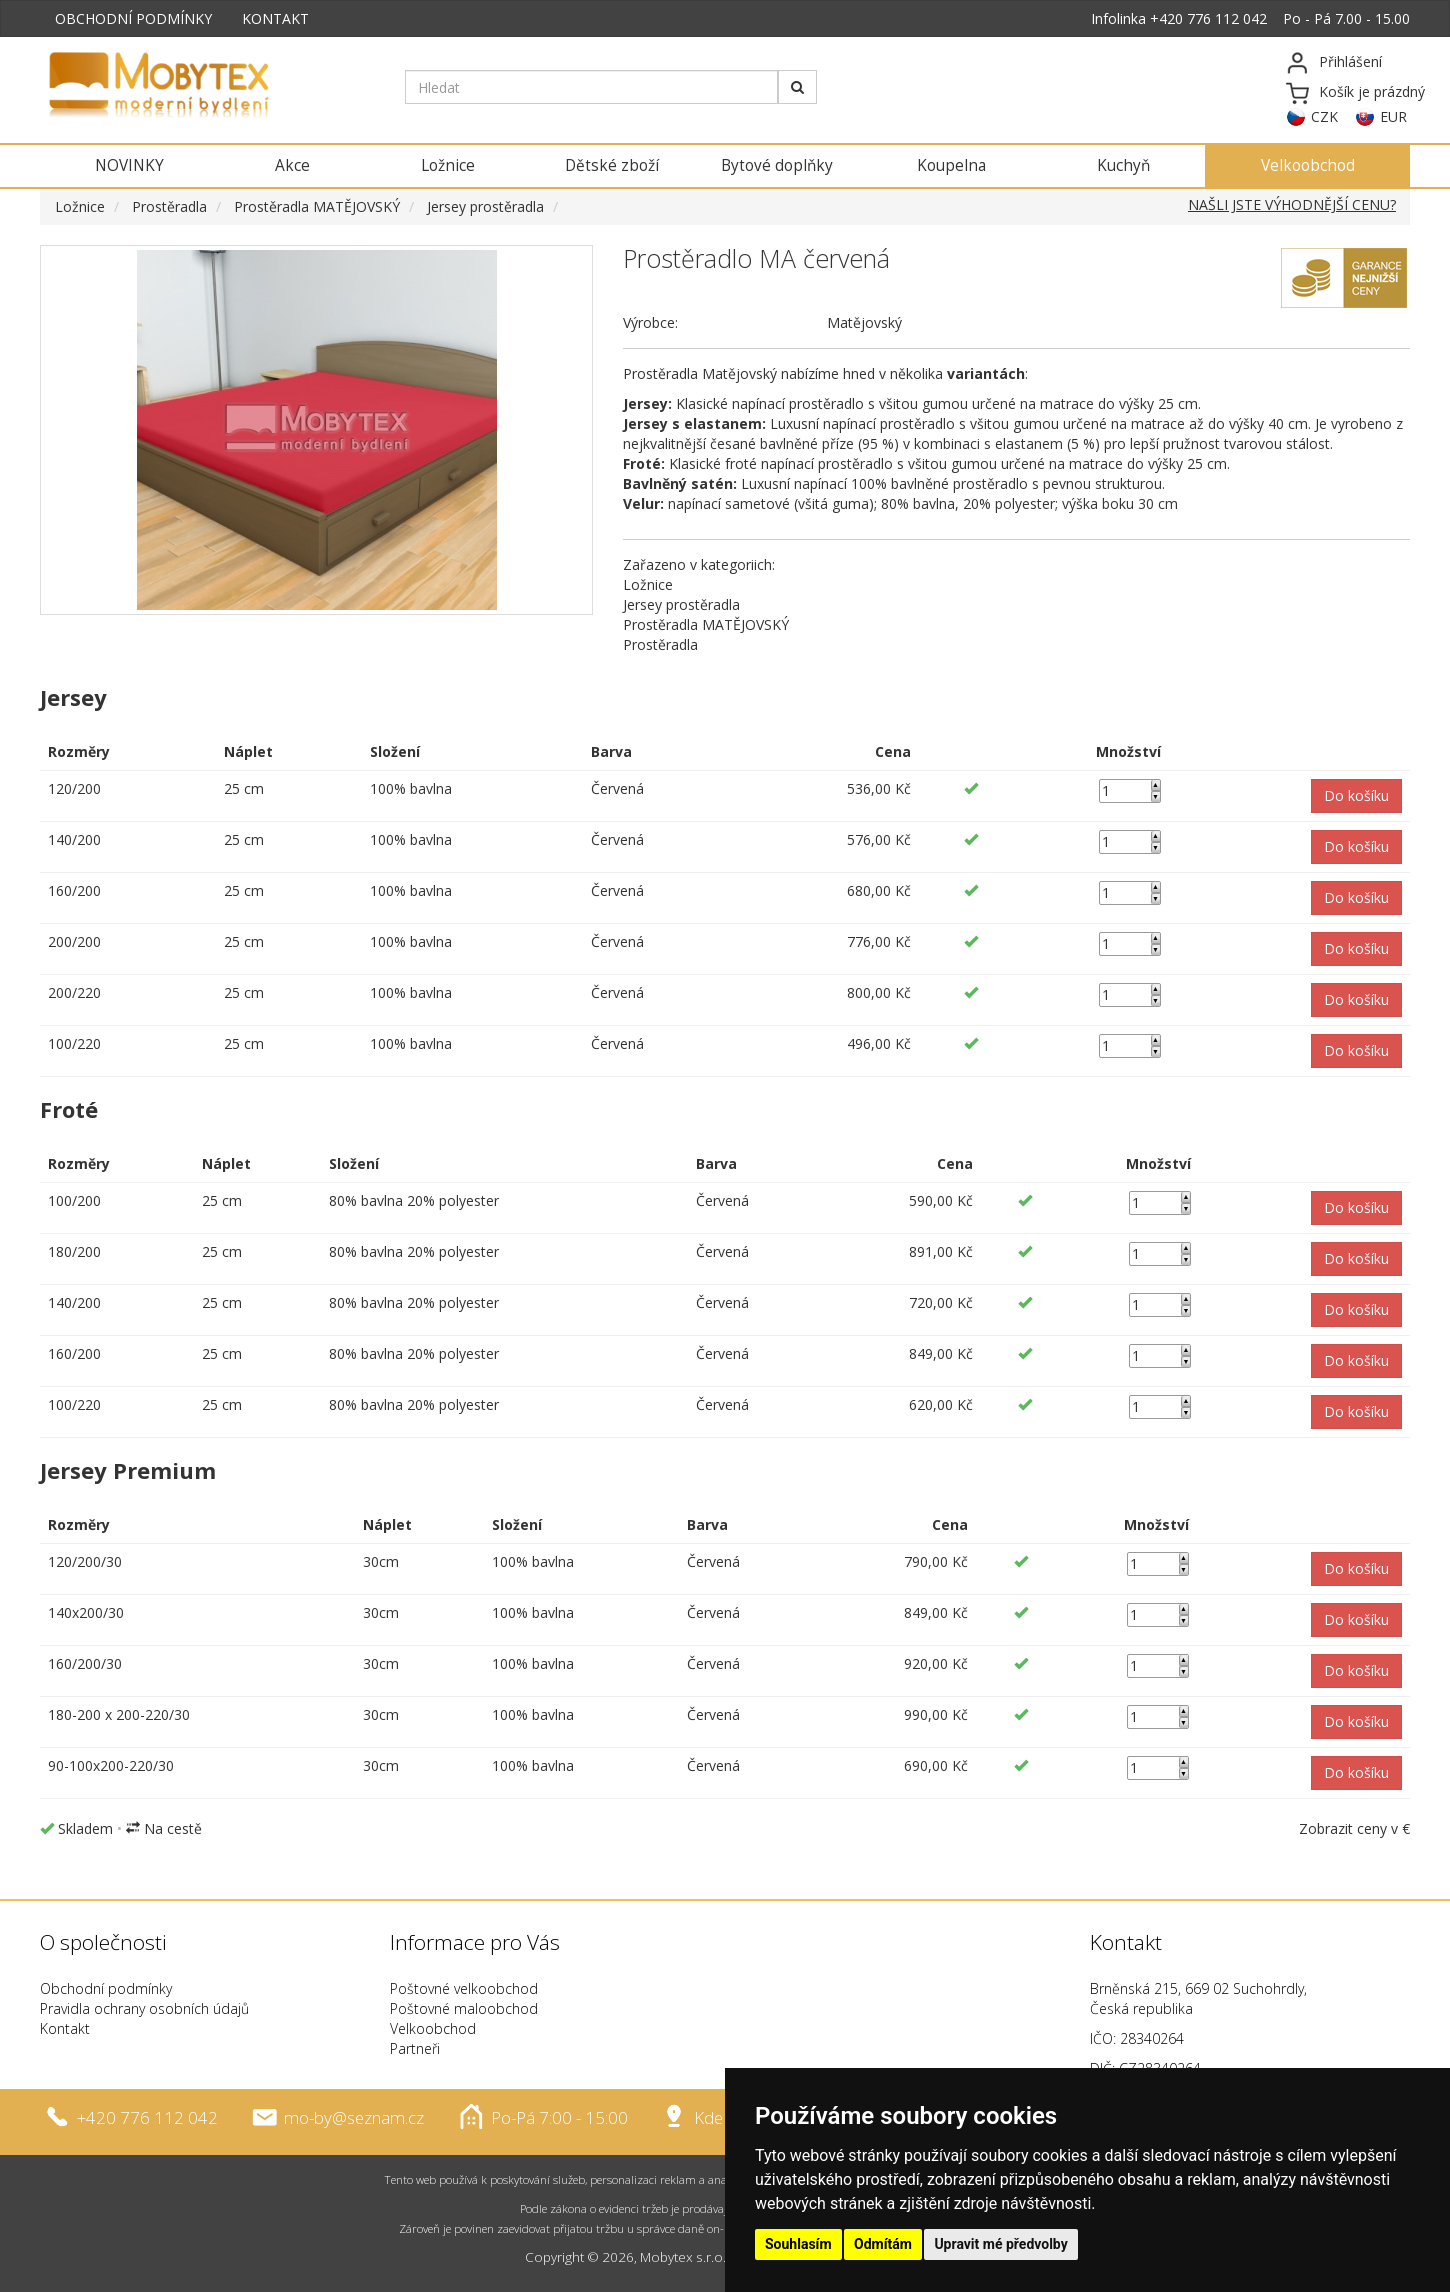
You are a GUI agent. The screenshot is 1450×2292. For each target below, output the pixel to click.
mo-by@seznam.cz (354, 2117)
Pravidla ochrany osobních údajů (144, 2008)
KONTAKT (275, 18)
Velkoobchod (1308, 165)
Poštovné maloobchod (464, 2008)
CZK (1324, 116)
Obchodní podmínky (106, 1988)
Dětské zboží (612, 165)
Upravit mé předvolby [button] (1000, 2244)
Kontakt (65, 2028)
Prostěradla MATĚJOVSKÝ (317, 206)
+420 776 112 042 (1208, 18)
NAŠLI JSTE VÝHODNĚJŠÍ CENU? (1292, 204)
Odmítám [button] (883, 2244)
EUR (1393, 116)
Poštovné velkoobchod (464, 1988)
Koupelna (951, 165)
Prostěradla (169, 206)
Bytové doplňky (777, 165)
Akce (292, 165)
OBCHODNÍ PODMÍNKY (133, 18)
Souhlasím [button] (798, 2244)
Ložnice (448, 165)
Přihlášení (1350, 61)
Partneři (415, 2048)
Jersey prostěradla (485, 206)
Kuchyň (1123, 165)
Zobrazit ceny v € (1354, 1828)
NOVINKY (129, 165)
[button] (1356, 796)
